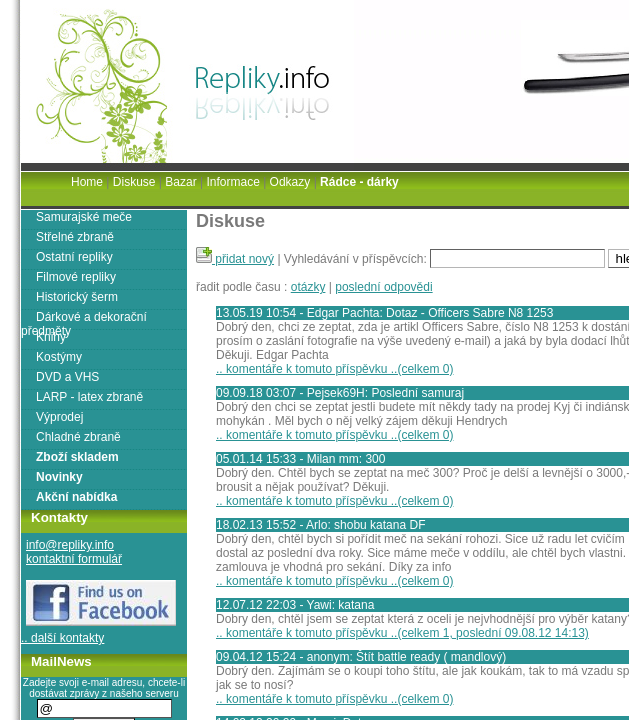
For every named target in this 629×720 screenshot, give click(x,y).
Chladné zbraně (78, 437)
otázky (308, 287)
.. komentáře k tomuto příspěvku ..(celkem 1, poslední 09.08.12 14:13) (402, 633)
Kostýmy (59, 357)
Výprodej (59, 417)
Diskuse (134, 182)
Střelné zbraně (75, 237)
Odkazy (290, 182)
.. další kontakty (62, 638)
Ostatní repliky (74, 257)
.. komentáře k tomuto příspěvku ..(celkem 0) (334, 369)
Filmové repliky (76, 277)
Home (87, 182)
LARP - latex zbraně (89, 397)
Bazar (180, 182)
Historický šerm (77, 297)
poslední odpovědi (383, 287)
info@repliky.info (70, 545)
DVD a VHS (67, 377)
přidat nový (235, 259)
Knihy (51, 337)
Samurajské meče (84, 217)
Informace (232, 182)
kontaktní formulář (74, 559)
